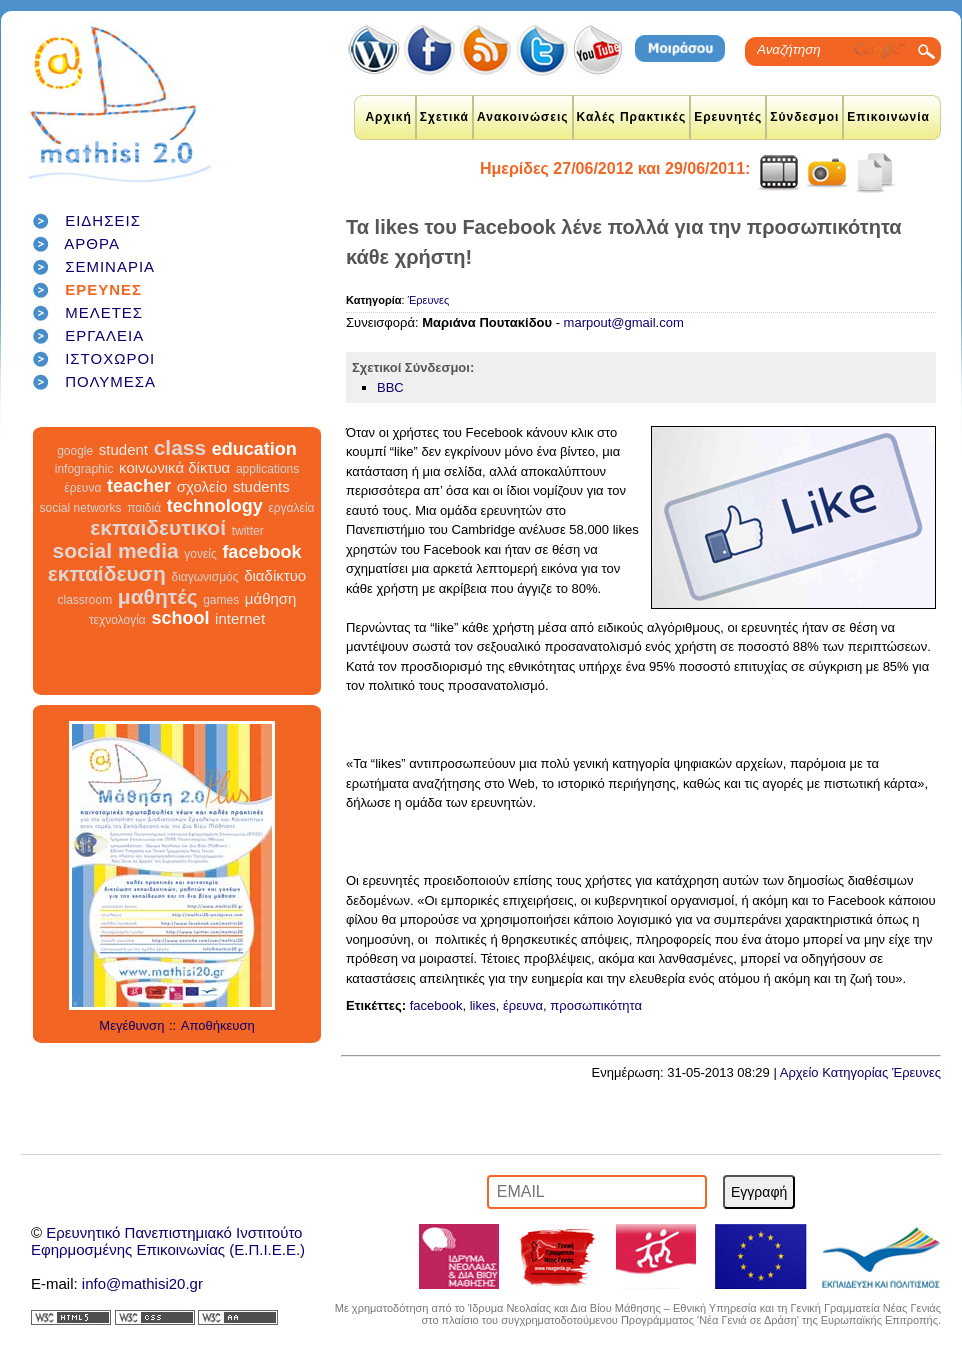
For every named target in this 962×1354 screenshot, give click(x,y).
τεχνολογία (117, 620)
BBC (390, 387)
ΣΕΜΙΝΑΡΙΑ (110, 266)
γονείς (200, 554)
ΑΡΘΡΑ (92, 243)
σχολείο (202, 486)
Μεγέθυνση (131, 1025)
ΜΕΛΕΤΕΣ (104, 312)
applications (267, 469)
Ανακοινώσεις (523, 117)
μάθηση (271, 598)
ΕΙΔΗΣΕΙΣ (103, 220)
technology (215, 506)
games (221, 600)
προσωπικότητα (596, 1005)
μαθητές (158, 596)
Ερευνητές (728, 117)
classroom (85, 600)
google (75, 451)
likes (483, 1005)
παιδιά (144, 508)
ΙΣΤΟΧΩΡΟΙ (110, 358)
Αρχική (388, 117)
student (123, 449)
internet (240, 618)
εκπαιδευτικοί (158, 527)
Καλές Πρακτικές (632, 117)
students (261, 486)
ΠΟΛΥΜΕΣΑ (110, 381)
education (254, 449)
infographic (84, 469)
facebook (261, 552)
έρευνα (82, 488)
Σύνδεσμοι (804, 117)
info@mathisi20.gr (142, 1283)
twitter (248, 531)
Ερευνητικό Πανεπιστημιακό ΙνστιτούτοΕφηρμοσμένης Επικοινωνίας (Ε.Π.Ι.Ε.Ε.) (168, 1241)
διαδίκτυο (275, 575)
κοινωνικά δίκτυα (174, 467)
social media (116, 550)
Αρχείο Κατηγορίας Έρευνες (860, 1072)
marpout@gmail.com (624, 322)
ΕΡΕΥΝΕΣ (103, 289)
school (180, 618)
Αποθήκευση (218, 1025)
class (180, 447)
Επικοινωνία (888, 117)
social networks (81, 508)
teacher (139, 486)
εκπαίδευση (107, 573)
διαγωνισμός (204, 577)
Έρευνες (429, 300)
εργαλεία (291, 508)
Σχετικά (444, 117)
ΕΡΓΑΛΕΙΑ (104, 335)
